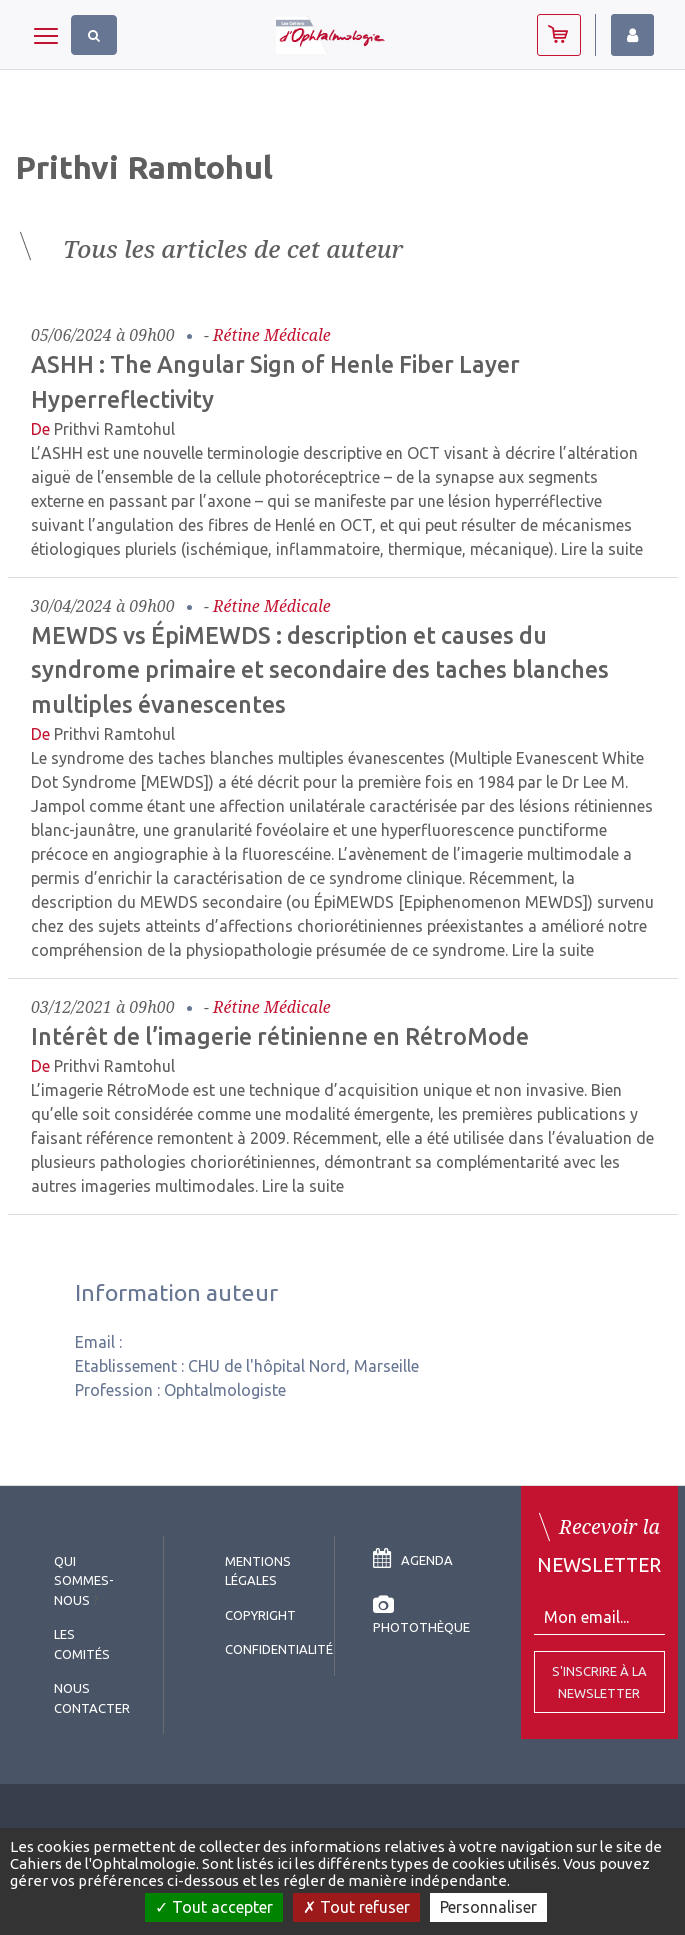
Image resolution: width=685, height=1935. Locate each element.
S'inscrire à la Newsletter (599, 1682)
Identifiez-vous (632, 35)
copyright (260, 1615)
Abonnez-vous (559, 35)
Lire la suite (602, 549)
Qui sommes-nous (84, 1580)
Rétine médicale (272, 335)
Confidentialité (279, 1649)
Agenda (413, 1560)
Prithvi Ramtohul (114, 429)
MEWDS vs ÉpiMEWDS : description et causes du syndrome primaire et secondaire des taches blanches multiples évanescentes (320, 670)
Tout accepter (214, 1907)
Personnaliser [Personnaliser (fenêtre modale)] (488, 1907)
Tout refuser (356, 1907)
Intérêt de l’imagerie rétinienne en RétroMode (280, 1036)
